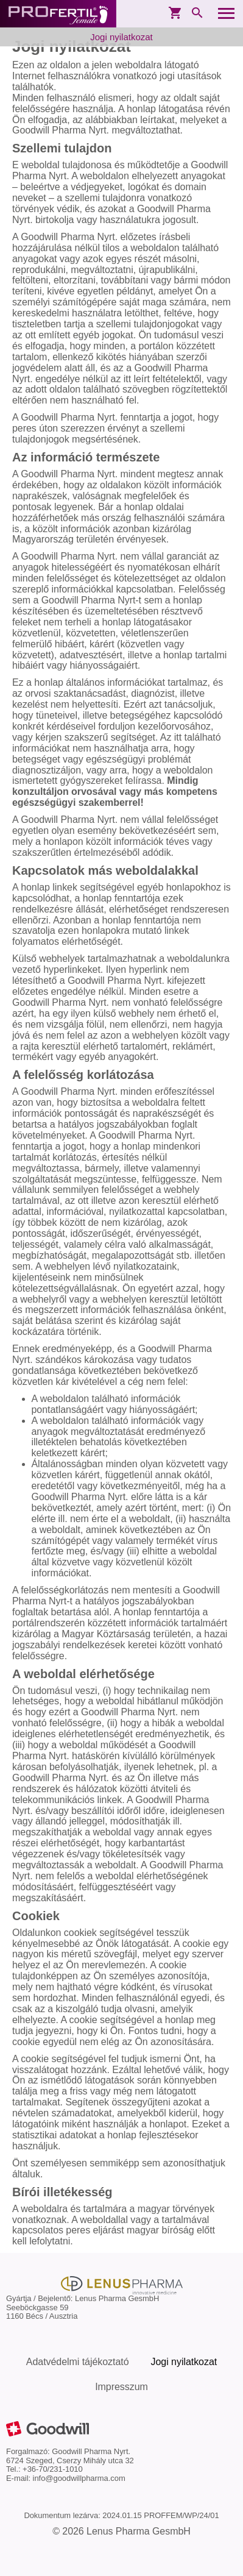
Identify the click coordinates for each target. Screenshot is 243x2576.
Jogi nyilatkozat (121, 37)
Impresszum (121, 2387)
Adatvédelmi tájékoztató (77, 2362)
